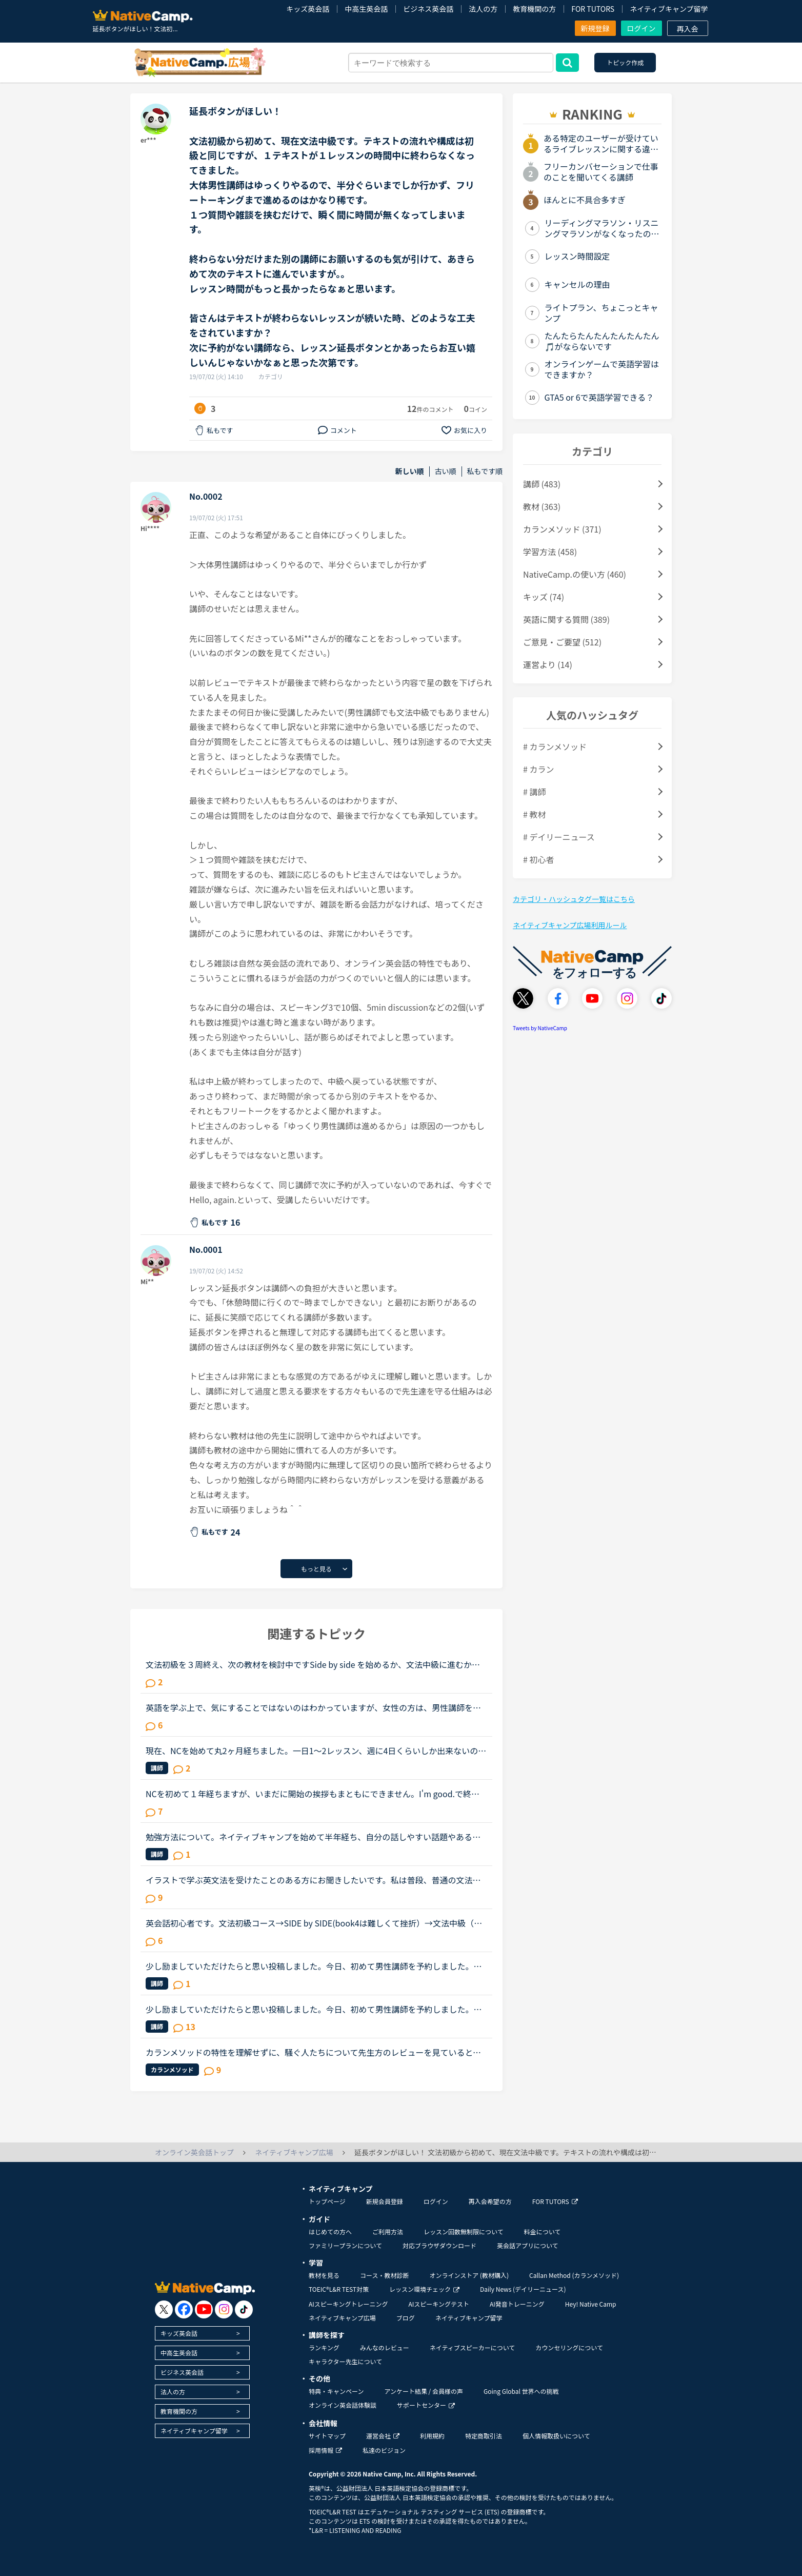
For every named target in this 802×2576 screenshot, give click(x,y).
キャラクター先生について (345, 2361)
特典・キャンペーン (336, 2391)
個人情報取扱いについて (556, 2435)
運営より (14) (547, 664)
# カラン (538, 769)
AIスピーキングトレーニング (348, 2303)
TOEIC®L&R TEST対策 (339, 2289)
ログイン (641, 28)
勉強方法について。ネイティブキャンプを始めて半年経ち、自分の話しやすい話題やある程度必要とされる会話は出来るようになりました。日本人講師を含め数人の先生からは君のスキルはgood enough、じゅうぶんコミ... (314, 1837)
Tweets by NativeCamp (540, 1028)
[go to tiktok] (244, 2309)
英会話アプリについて (527, 2245)
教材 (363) (541, 506)
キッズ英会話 (307, 9)
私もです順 (485, 471)
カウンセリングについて (569, 2347)
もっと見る (316, 1568)
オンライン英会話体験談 (342, 2405)
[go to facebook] (184, 2309)
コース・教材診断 (384, 2275)
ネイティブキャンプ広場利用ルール (570, 925)
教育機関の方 (534, 9)
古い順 (445, 471)
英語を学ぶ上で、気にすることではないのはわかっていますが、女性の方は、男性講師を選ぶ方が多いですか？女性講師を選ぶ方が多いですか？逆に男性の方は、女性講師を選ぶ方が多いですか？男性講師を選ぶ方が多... (314, 1707)
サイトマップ (327, 2435)
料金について (542, 2231)
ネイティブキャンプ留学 (669, 9)
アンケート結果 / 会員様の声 (423, 2391)
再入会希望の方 (490, 2201)
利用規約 (432, 2435)
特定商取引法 (483, 2435)
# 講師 (534, 791)
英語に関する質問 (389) (566, 619)
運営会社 (382, 2435)
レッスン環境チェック (424, 2289)
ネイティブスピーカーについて (472, 2347)
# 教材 (534, 814)
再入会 (687, 29)
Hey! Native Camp (590, 2303)
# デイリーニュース (559, 837)
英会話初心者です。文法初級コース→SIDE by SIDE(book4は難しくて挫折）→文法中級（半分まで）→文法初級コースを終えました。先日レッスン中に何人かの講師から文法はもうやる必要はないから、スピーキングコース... (314, 1923)
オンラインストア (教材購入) (469, 2275)
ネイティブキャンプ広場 (342, 2317)
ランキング (324, 2347)
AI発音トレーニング (517, 2303)
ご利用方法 (387, 2231)
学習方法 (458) (550, 551)
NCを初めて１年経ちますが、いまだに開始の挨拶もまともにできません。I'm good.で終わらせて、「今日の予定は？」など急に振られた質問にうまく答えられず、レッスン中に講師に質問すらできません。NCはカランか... (315, 1793)
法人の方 (483, 9)
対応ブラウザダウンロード (439, 2245)
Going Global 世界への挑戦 (521, 2391)
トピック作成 (625, 62)
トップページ (327, 2201)
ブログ (405, 2317)
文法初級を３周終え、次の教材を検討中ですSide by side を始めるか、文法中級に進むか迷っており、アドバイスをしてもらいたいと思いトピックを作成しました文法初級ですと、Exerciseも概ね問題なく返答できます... (315, 1664)
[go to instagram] (224, 2309)
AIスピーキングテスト (438, 2303)
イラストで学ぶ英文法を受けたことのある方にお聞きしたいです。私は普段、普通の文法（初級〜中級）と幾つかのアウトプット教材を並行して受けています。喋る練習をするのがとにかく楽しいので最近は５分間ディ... (313, 1880)
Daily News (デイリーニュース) (523, 2289)
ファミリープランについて (345, 2245)
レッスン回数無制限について (464, 2231)
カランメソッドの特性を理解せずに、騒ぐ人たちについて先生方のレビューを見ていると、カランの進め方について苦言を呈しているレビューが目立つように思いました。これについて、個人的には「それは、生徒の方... (314, 2052)
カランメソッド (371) (562, 529)
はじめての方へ (330, 2231)
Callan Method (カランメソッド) (574, 2275)
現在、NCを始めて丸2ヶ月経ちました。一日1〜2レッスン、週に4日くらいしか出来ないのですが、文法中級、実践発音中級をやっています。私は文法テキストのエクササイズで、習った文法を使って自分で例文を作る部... (316, 1750)
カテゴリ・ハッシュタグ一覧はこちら (574, 899)
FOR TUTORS (592, 9)
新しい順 (409, 471)
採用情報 (325, 2450)
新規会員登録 (384, 2201)
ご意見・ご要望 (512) (562, 642)
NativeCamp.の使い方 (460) (574, 574)
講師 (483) (541, 484)
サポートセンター (426, 2405)
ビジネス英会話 (428, 9)
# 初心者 (538, 859)
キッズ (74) (543, 597)
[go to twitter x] (164, 2309)
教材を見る (324, 2275)
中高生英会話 (366, 9)
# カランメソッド (555, 746)
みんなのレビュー (384, 2347)
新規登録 (595, 28)
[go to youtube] (204, 2309)
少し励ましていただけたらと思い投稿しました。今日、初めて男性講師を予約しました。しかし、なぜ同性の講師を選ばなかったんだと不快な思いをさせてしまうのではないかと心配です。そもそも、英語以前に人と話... (314, 1966)
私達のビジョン (384, 2450)
